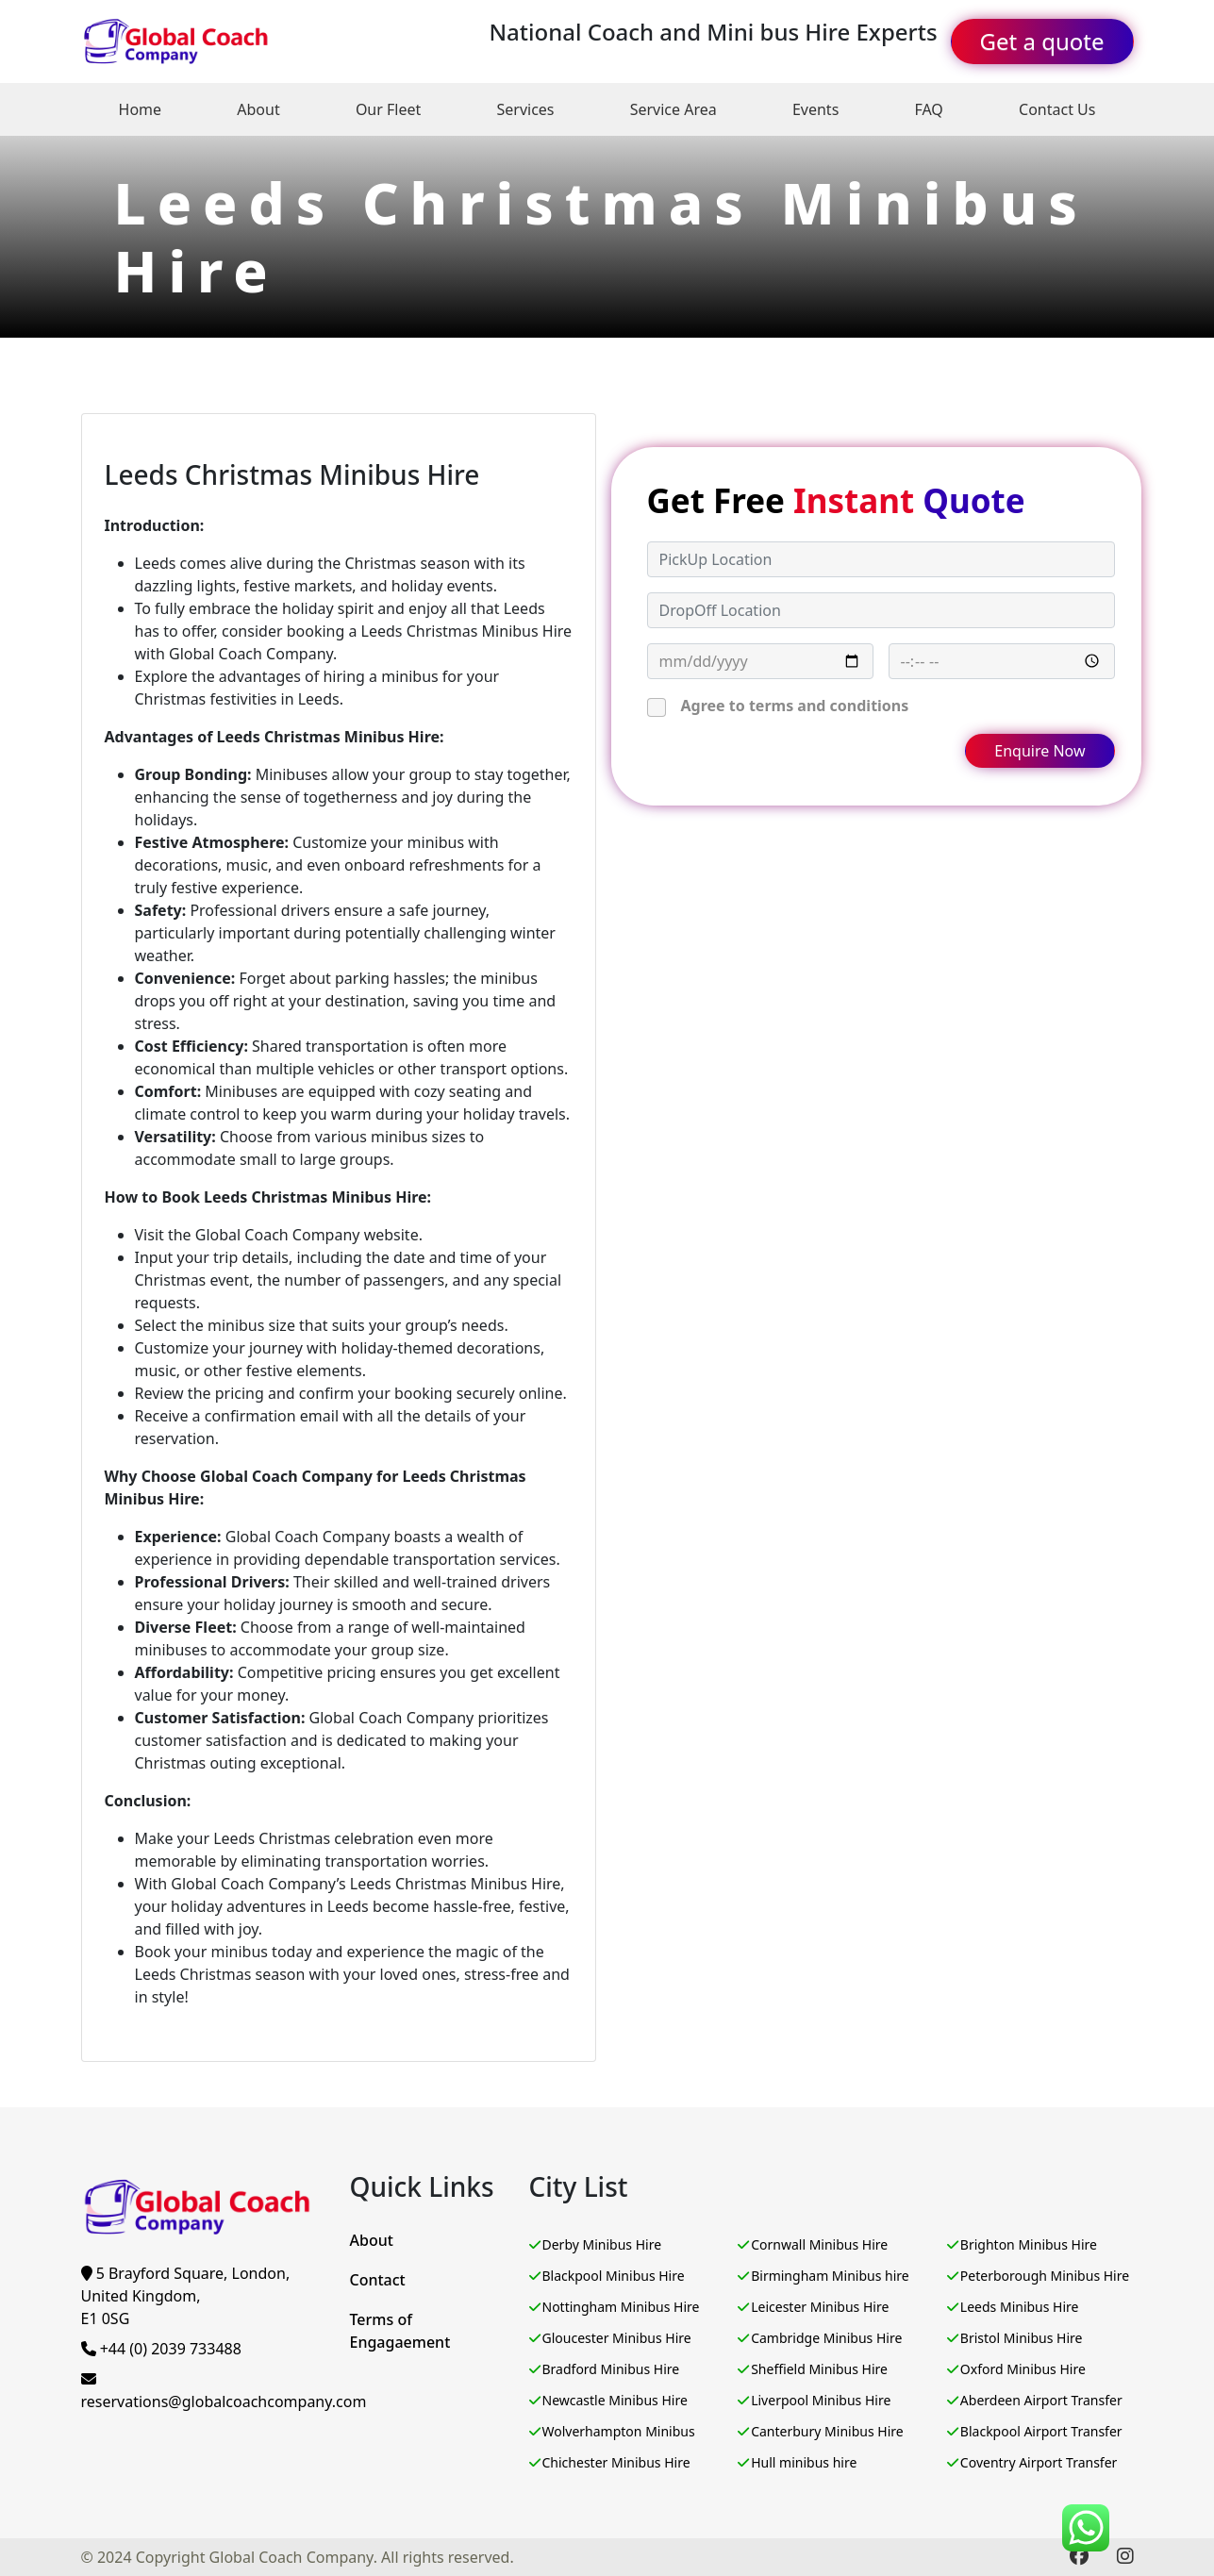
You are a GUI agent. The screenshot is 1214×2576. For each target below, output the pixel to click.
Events (815, 109)
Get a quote (1042, 41)
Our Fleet (388, 109)
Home (140, 109)
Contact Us (1057, 109)
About (258, 109)
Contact (378, 2279)
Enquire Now (1039, 750)
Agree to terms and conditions (795, 705)
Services (525, 109)
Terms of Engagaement (400, 2330)
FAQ (928, 109)
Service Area (673, 109)
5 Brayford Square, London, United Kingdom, (186, 2296)
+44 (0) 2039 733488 (161, 2348)
